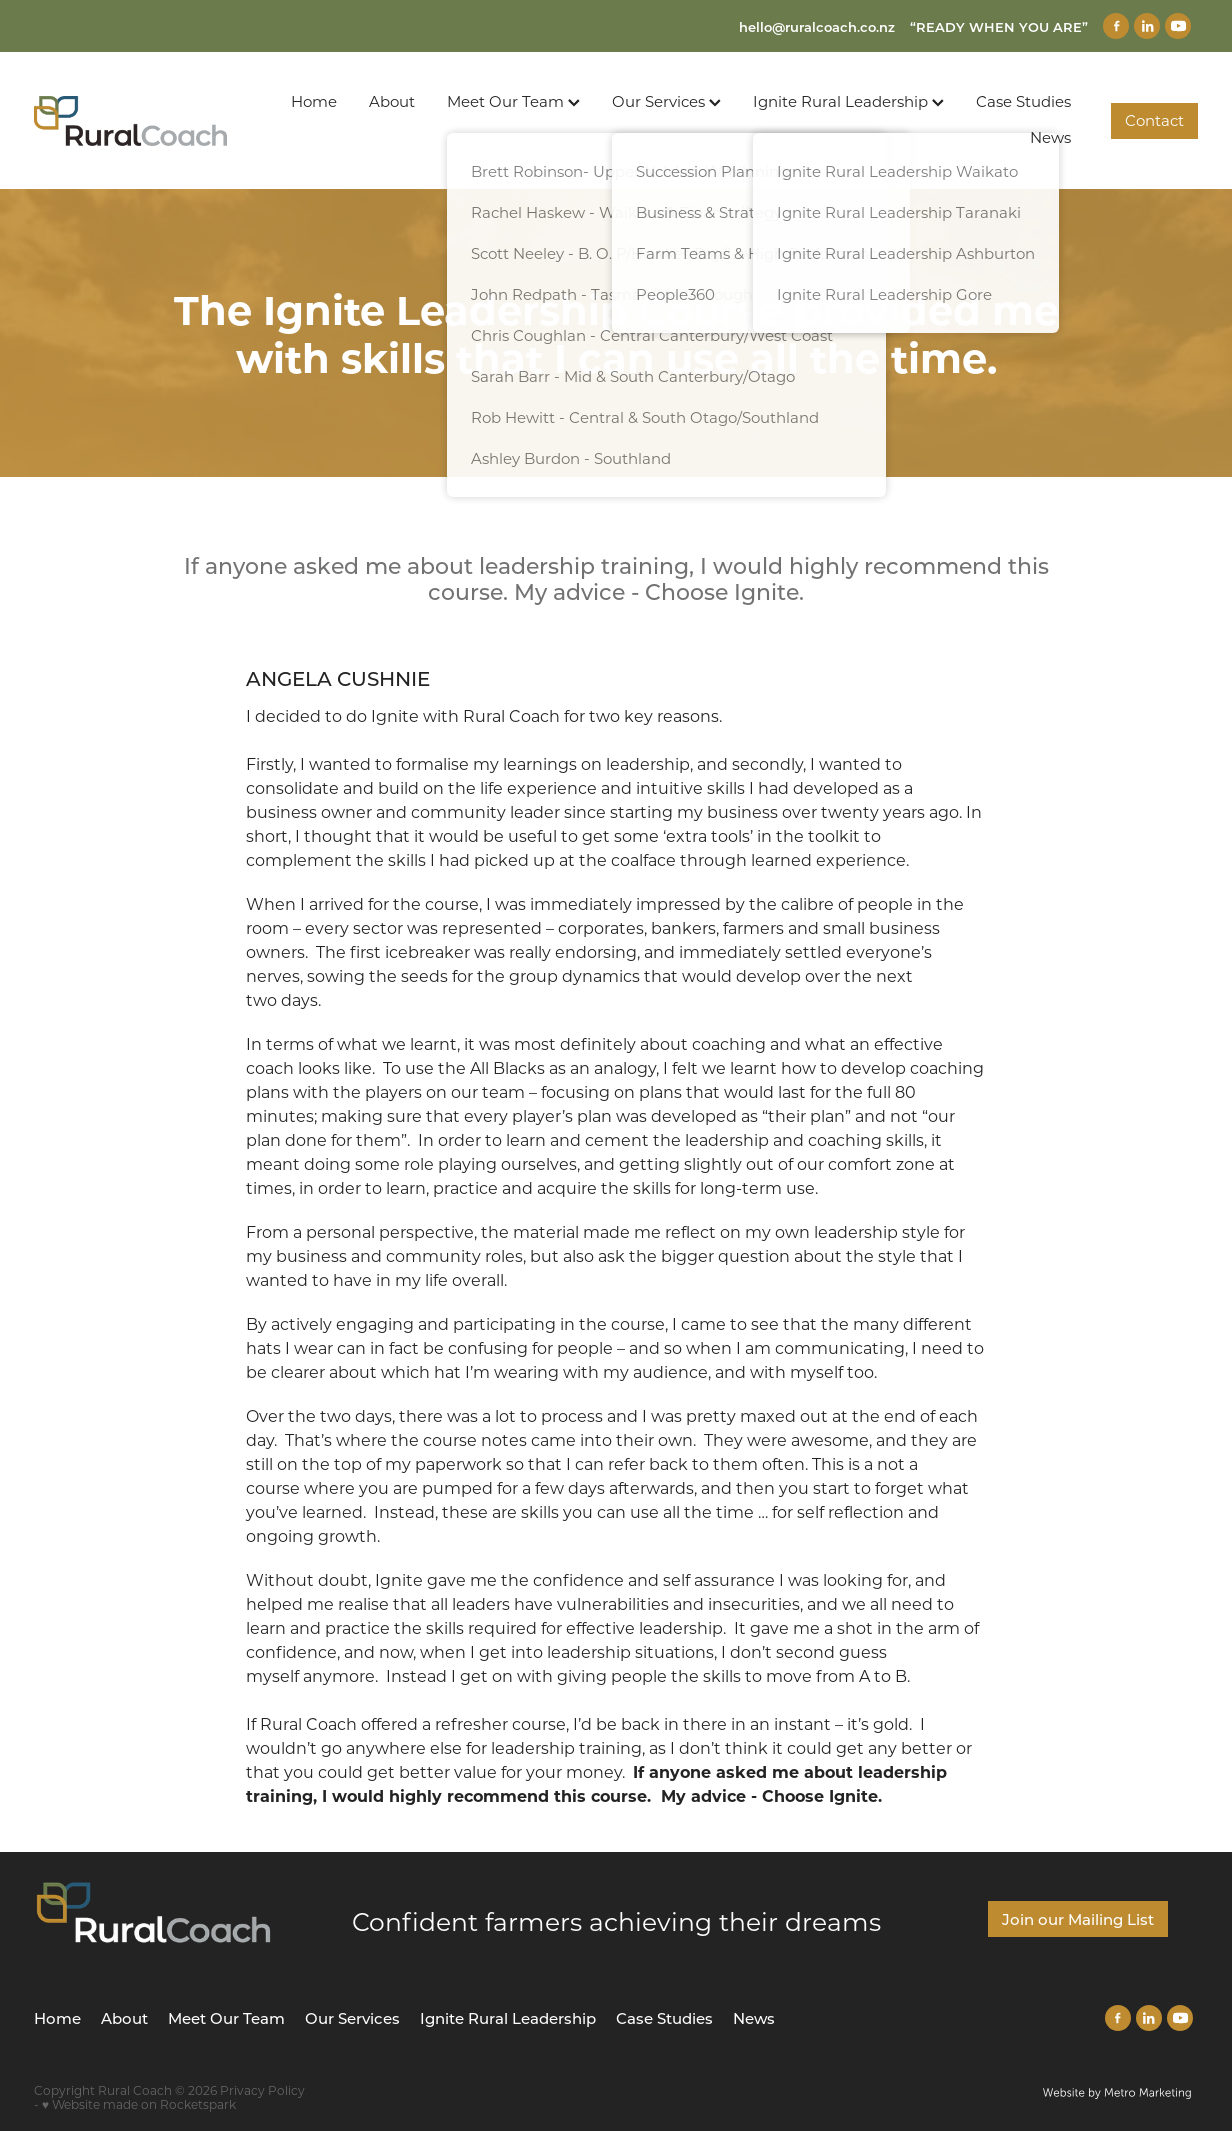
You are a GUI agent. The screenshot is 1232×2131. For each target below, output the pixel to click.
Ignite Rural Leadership (848, 101)
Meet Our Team (513, 101)
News (1050, 137)
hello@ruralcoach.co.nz (817, 26)
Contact (1154, 120)
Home (314, 101)
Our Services (666, 101)
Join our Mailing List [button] (1078, 1919)
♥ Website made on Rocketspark (139, 2104)
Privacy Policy (262, 2090)
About (392, 101)
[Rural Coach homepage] (150, 121)
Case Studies (1023, 101)
